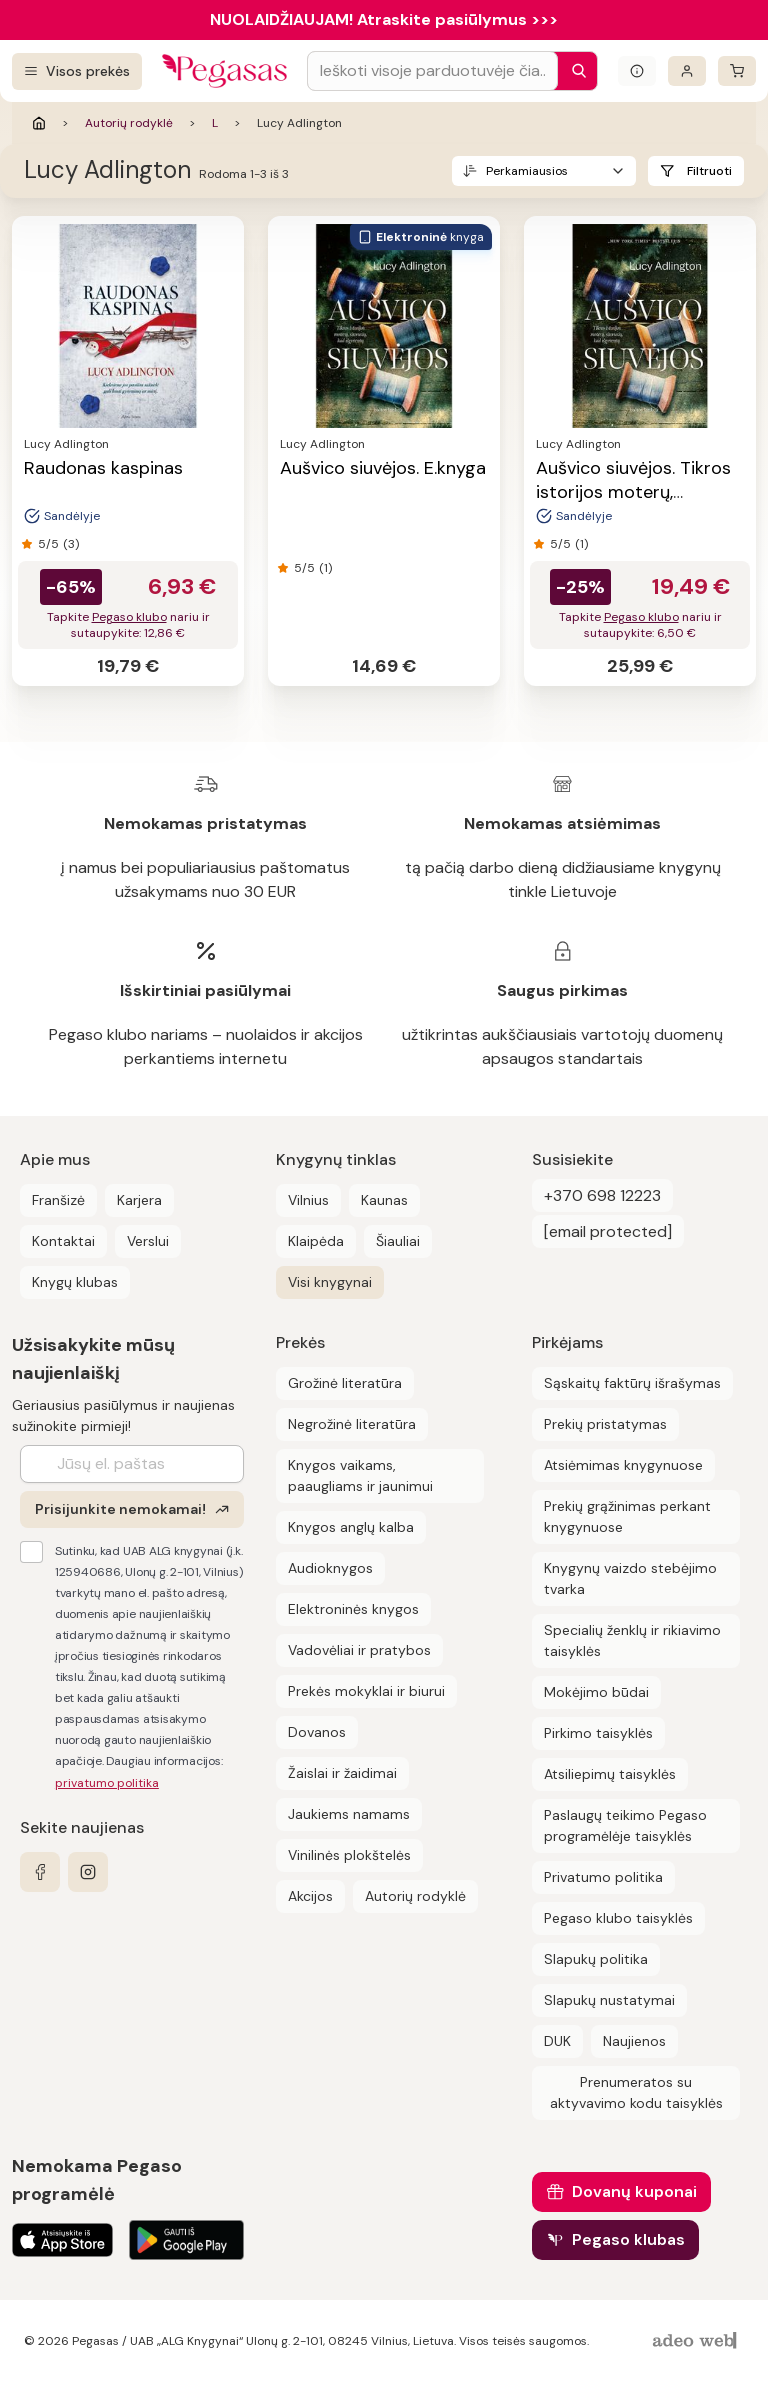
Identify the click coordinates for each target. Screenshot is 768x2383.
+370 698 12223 (602, 1195)
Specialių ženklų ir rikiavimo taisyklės (632, 1640)
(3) (71, 544)
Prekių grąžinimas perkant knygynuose (627, 1516)
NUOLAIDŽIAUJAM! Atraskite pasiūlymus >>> (384, 19)
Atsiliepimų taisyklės (610, 1774)
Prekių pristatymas (605, 1424)
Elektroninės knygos (353, 1609)
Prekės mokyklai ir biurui (366, 1691)
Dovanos (317, 1732)
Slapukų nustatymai (609, 2000)
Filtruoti (709, 171)
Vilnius (308, 1200)
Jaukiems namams (349, 1814)
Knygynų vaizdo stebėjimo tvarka (630, 1578)
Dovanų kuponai (634, 2191)
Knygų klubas (75, 1282)
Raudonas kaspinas (103, 468)
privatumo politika (107, 1783)
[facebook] (40, 1872)
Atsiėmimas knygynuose (623, 1465)
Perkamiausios (527, 171)
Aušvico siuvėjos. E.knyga (383, 468)
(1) (325, 568)
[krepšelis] (737, 71)
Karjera (139, 1200)
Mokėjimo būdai (596, 1692)
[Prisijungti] (687, 71)
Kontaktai (63, 1241)
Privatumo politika (603, 1877)
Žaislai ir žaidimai (342, 1773)
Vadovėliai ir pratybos (359, 1650)
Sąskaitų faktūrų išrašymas (632, 1383)
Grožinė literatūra (345, 1383)
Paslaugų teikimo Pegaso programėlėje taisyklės (625, 1825)
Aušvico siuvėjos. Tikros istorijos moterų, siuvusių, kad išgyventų (633, 492)
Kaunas (384, 1200)
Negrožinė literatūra (352, 1424)
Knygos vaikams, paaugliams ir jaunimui (360, 1475)
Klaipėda (316, 1241)
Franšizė (58, 1200)
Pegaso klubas (628, 2239)
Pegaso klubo (129, 617)
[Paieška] (574, 71)
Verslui (148, 1241)
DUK (557, 2041)
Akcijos (310, 1896)
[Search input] (432, 71)
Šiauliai (398, 1241)
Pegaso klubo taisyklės (618, 1918)
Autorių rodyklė (129, 123)
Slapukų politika (596, 1959)
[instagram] (88, 1872)
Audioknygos (330, 1568)
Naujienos (634, 2041)
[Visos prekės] (77, 71)
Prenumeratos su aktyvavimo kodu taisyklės (636, 2092)
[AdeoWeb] (697, 2341)
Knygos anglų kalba (351, 1527)
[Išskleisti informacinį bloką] (637, 71)
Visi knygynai (330, 1282)
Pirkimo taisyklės (598, 1733)
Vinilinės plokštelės (349, 1855)
